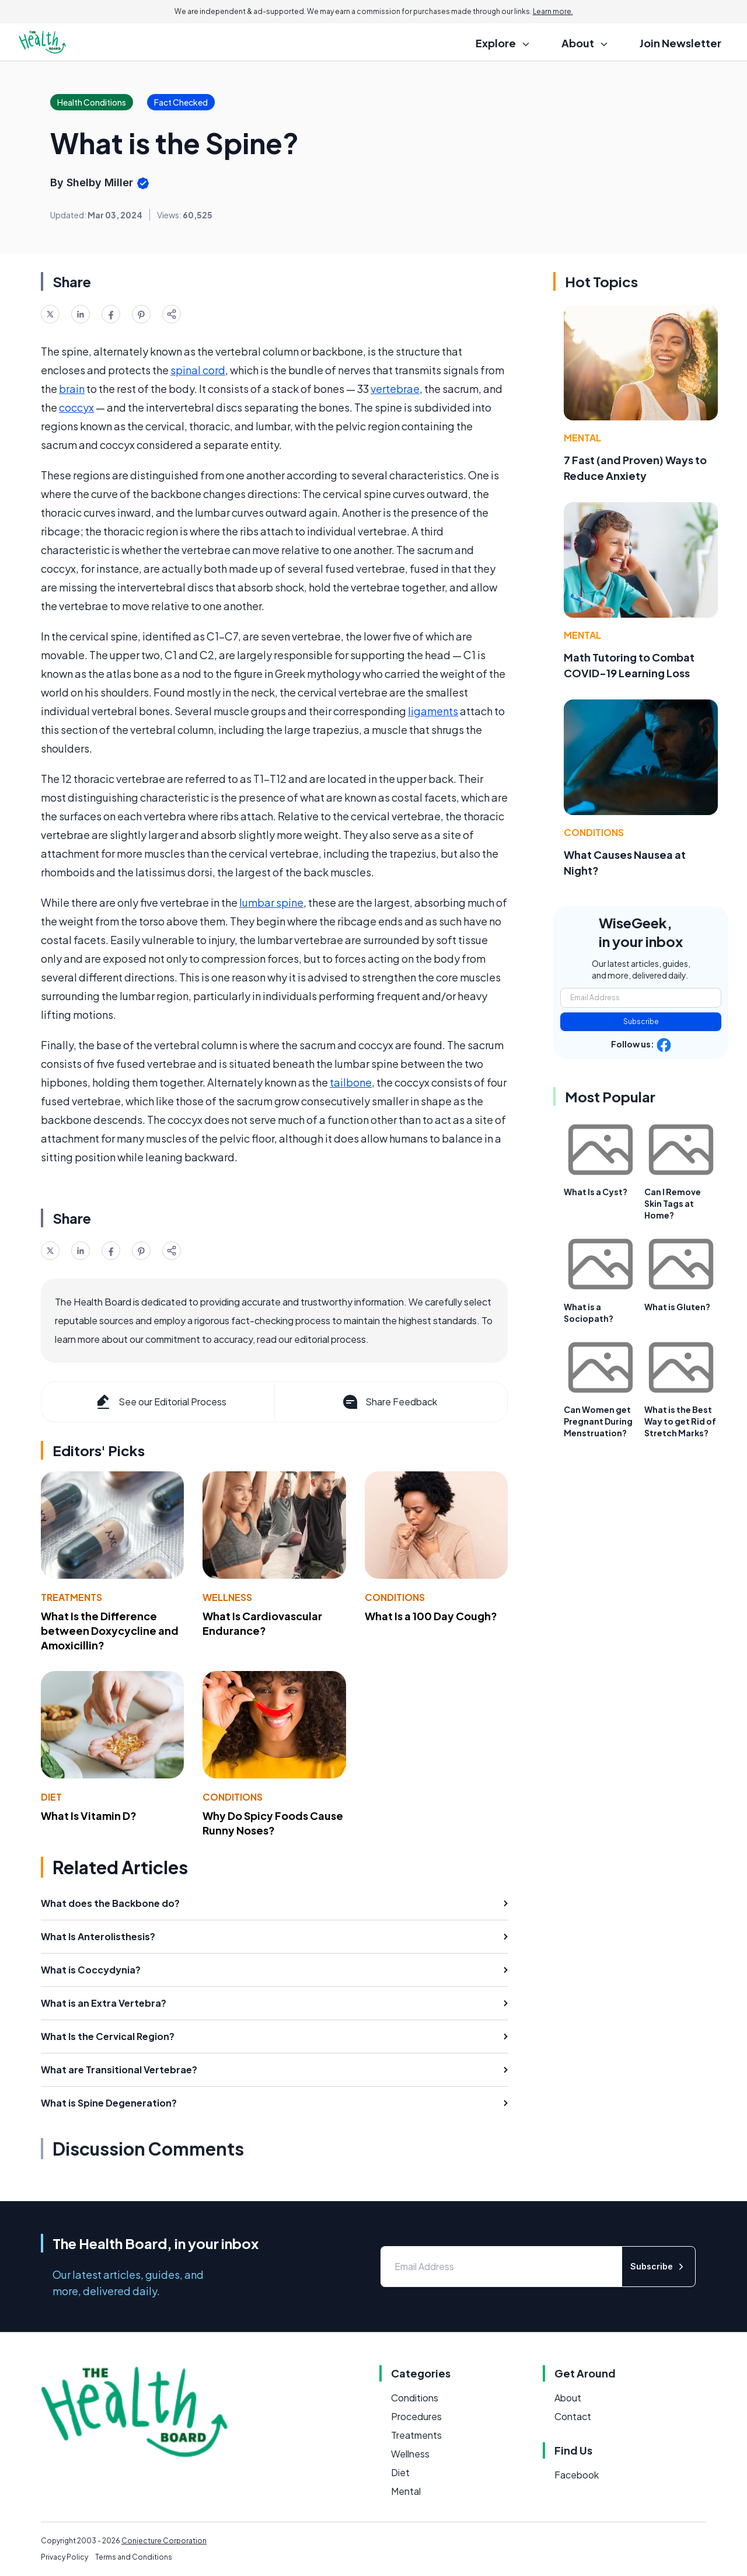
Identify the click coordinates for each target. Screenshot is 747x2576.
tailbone (351, 1082)
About (567, 2397)
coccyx (76, 407)
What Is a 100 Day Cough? (431, 1616)
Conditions (395, 1597)
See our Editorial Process (160, 1402)
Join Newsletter (680, 43)
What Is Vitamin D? (89, 1815)
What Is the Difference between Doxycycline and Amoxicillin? (110, 1630)
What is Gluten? (677, 1306)
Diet (51, 1797)
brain (72, 388)
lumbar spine (271, 902)
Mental (582, 437)
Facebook (576, 2475)
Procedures (416, 2416)
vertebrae (395, 388)
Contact (572, 2416)
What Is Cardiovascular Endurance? (262, 1623)
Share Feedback (389, 1402)
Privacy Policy (64, 2557)
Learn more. (553, 11)
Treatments (71, 1597)
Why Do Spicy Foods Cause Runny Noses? (273, 1823)
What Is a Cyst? (595, 1191)
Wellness (227, 1597)
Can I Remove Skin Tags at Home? (672, 1203)
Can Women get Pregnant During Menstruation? (598, 1421)
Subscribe (641, 1021)
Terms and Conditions (133, 2557)
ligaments (433, 711)
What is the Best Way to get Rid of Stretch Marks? (680, 1421)
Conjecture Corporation (164, 2540)
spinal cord (197, 370)
